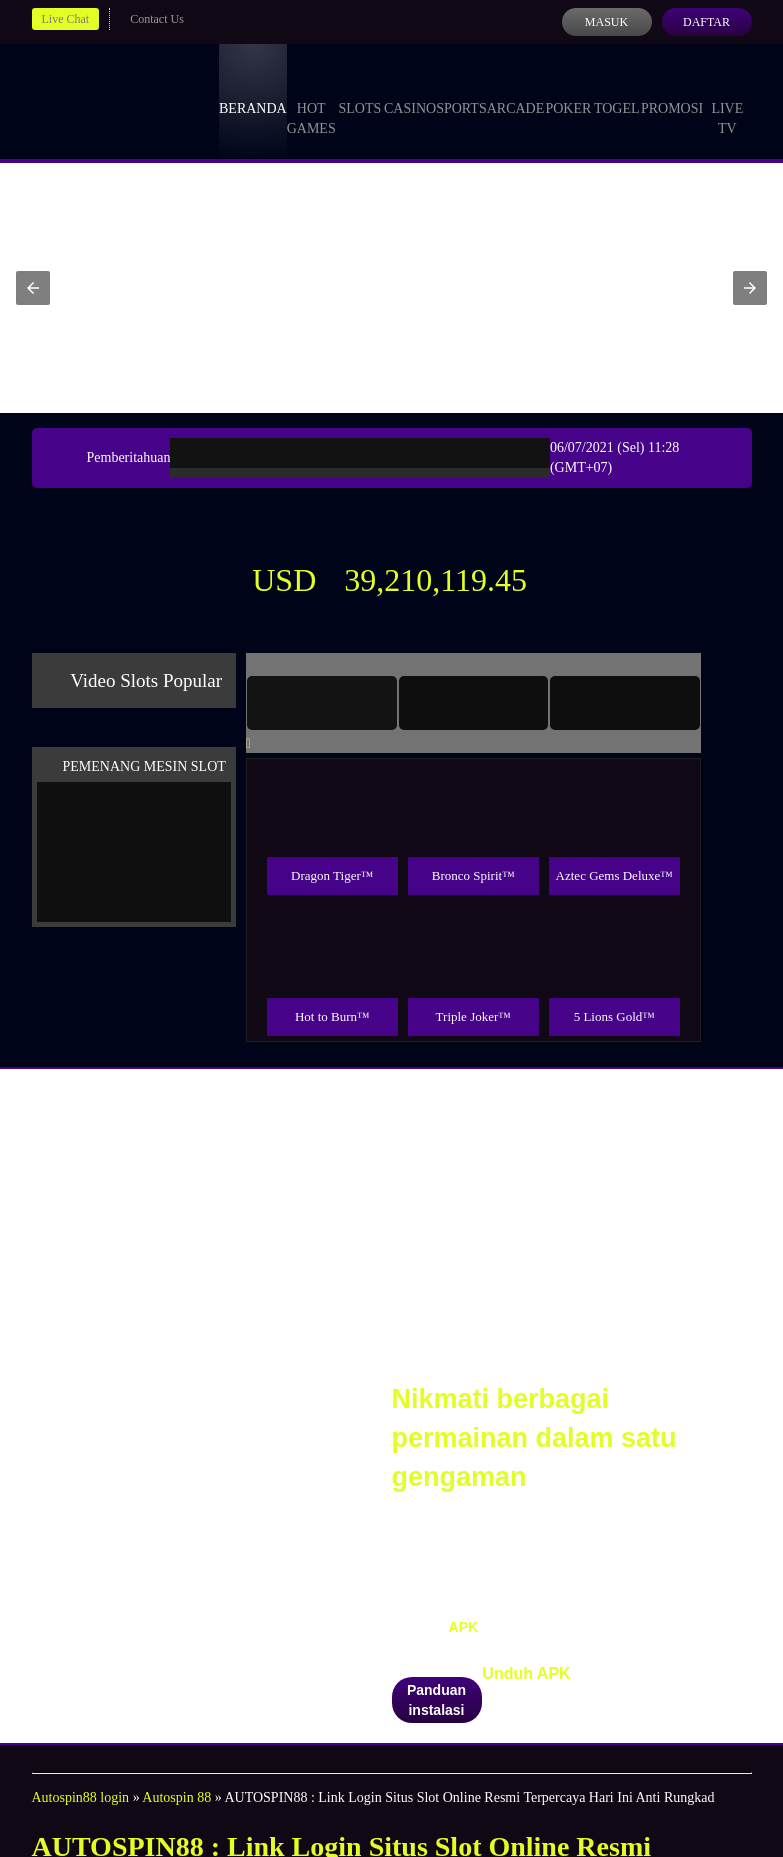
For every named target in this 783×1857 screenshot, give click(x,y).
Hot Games (311, 100)
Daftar (706, 22)
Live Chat (66, 19)
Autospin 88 (176, 1797)
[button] (33, 288)
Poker (568, 90)
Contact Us (157, 19)
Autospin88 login (81, 1797)
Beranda (253, 90)
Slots (359, 90)
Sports (461, 90)
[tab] (322, 703)
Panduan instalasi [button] (436, 1700)
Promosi (672, 90)
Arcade (516, 90)
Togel (617, 90)
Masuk (606, 22)
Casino (410, 90)
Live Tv (727, 100)
